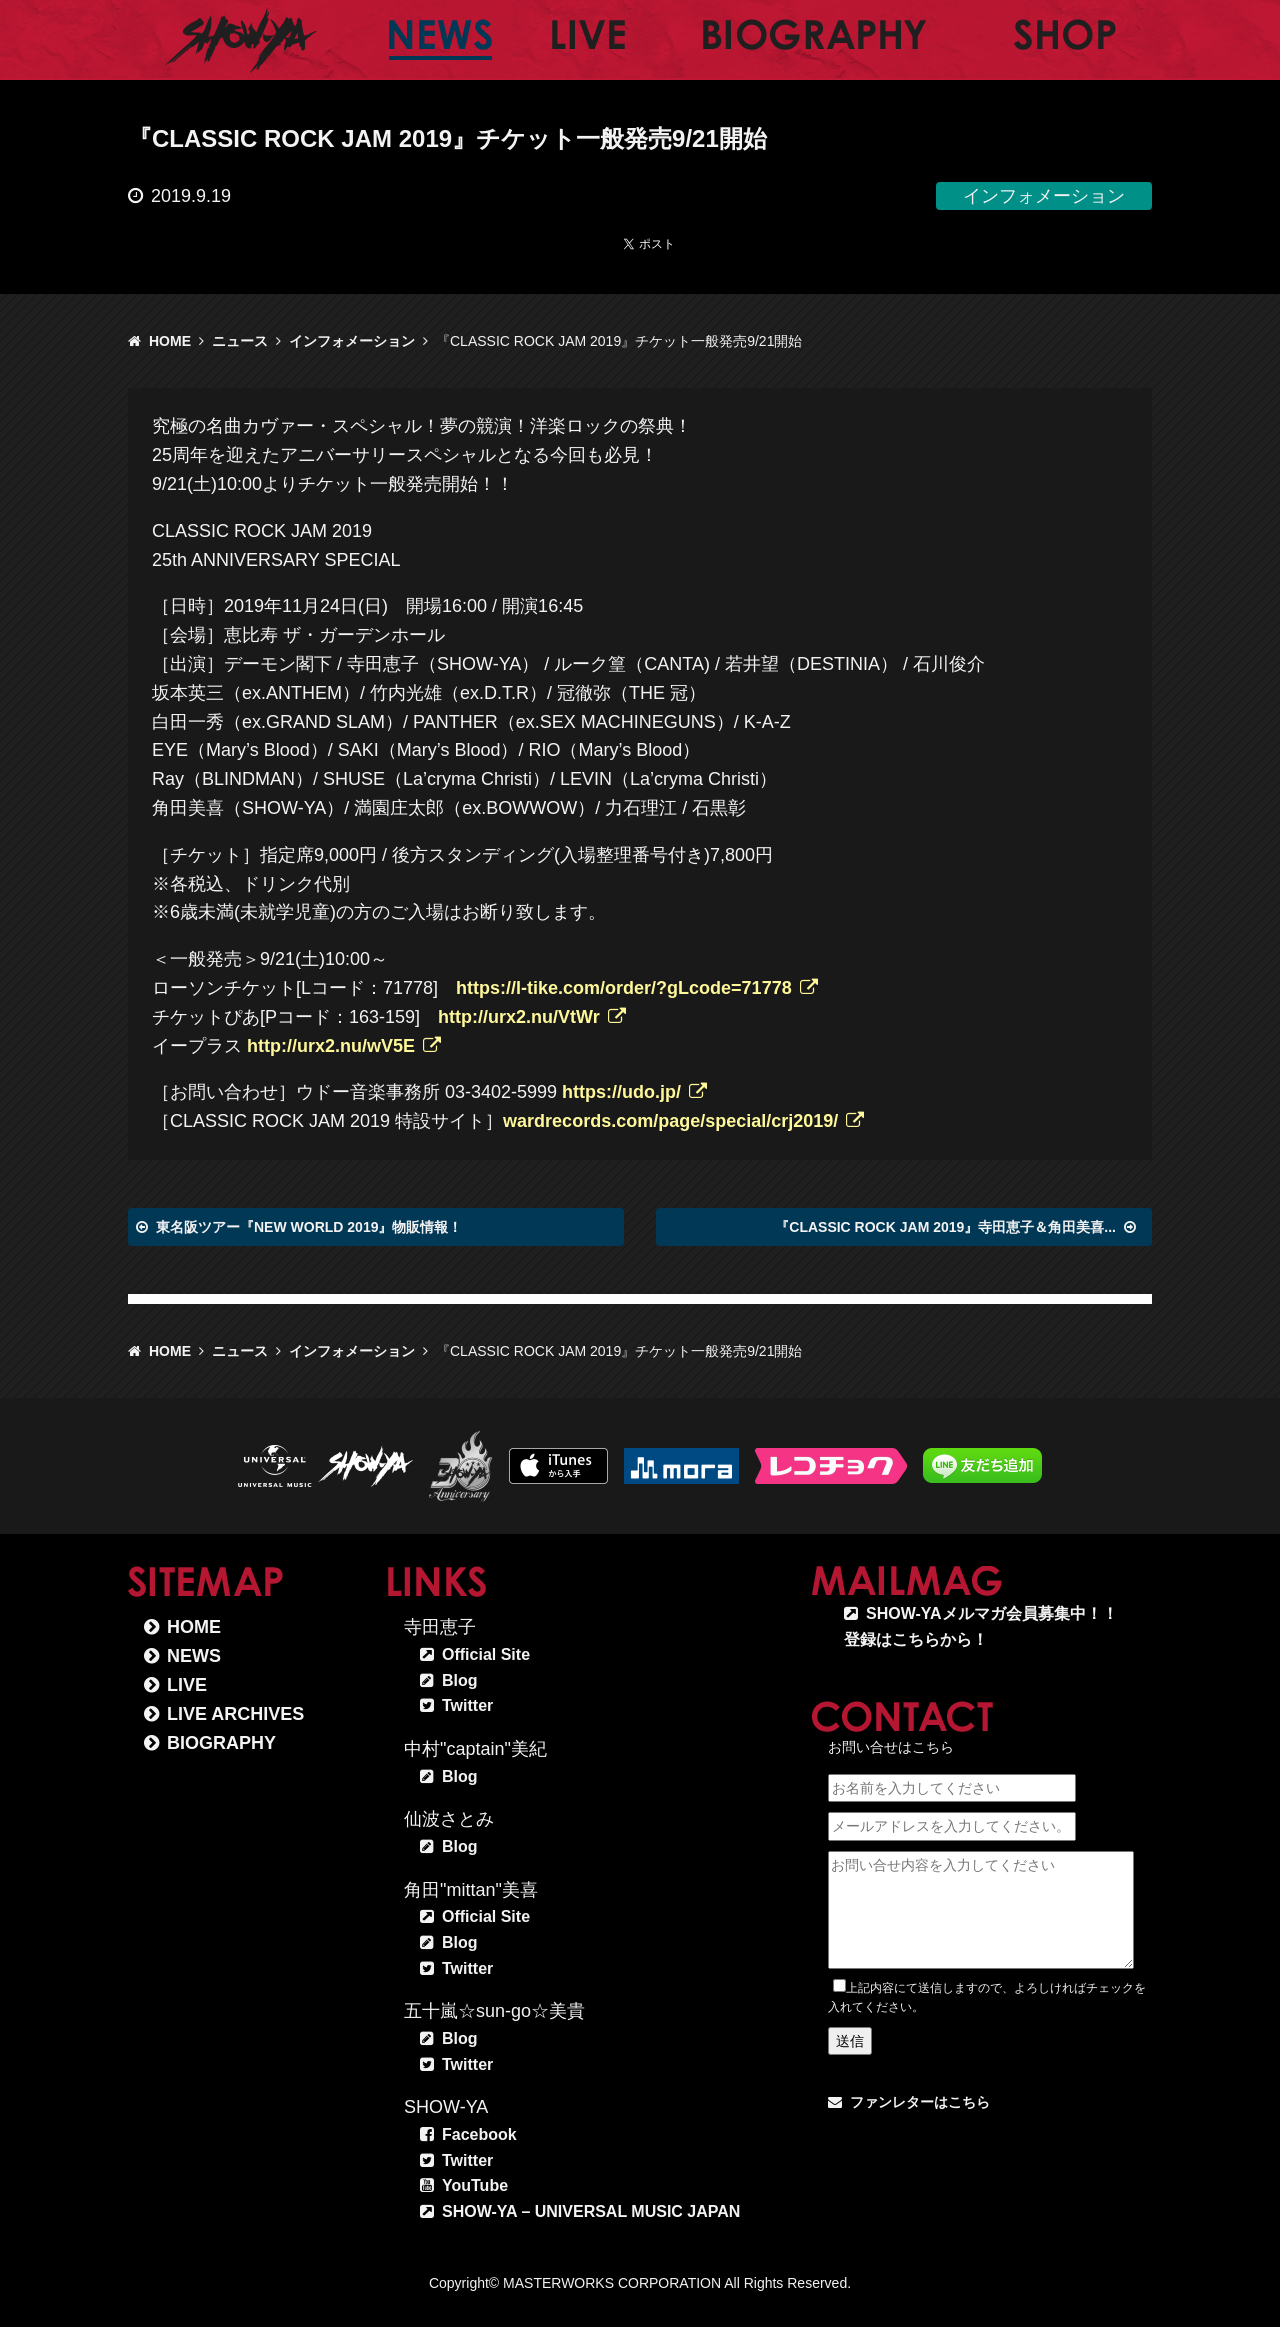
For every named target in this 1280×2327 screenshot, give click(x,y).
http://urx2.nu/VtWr (519, 1017)
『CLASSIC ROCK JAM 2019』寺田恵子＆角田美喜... (945, 1227)
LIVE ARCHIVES (235, 1714)
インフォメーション (352, 341)
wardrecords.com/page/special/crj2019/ (670, 1121)
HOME (170, 341)
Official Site (486, 1654)
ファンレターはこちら (920, 2102)
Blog (460, 1680)
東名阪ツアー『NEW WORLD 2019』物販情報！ (309, 1227)
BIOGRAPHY (221, 1743)
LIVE (187, 1685)
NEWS (194, 1656)
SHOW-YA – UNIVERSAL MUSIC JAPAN (591, 2211)
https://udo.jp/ (621, 1092)
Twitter (467, 1705)
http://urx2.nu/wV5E (331, 1046)
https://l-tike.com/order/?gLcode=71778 (624, 988)
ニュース (240, 341)
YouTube (475, 2185)
